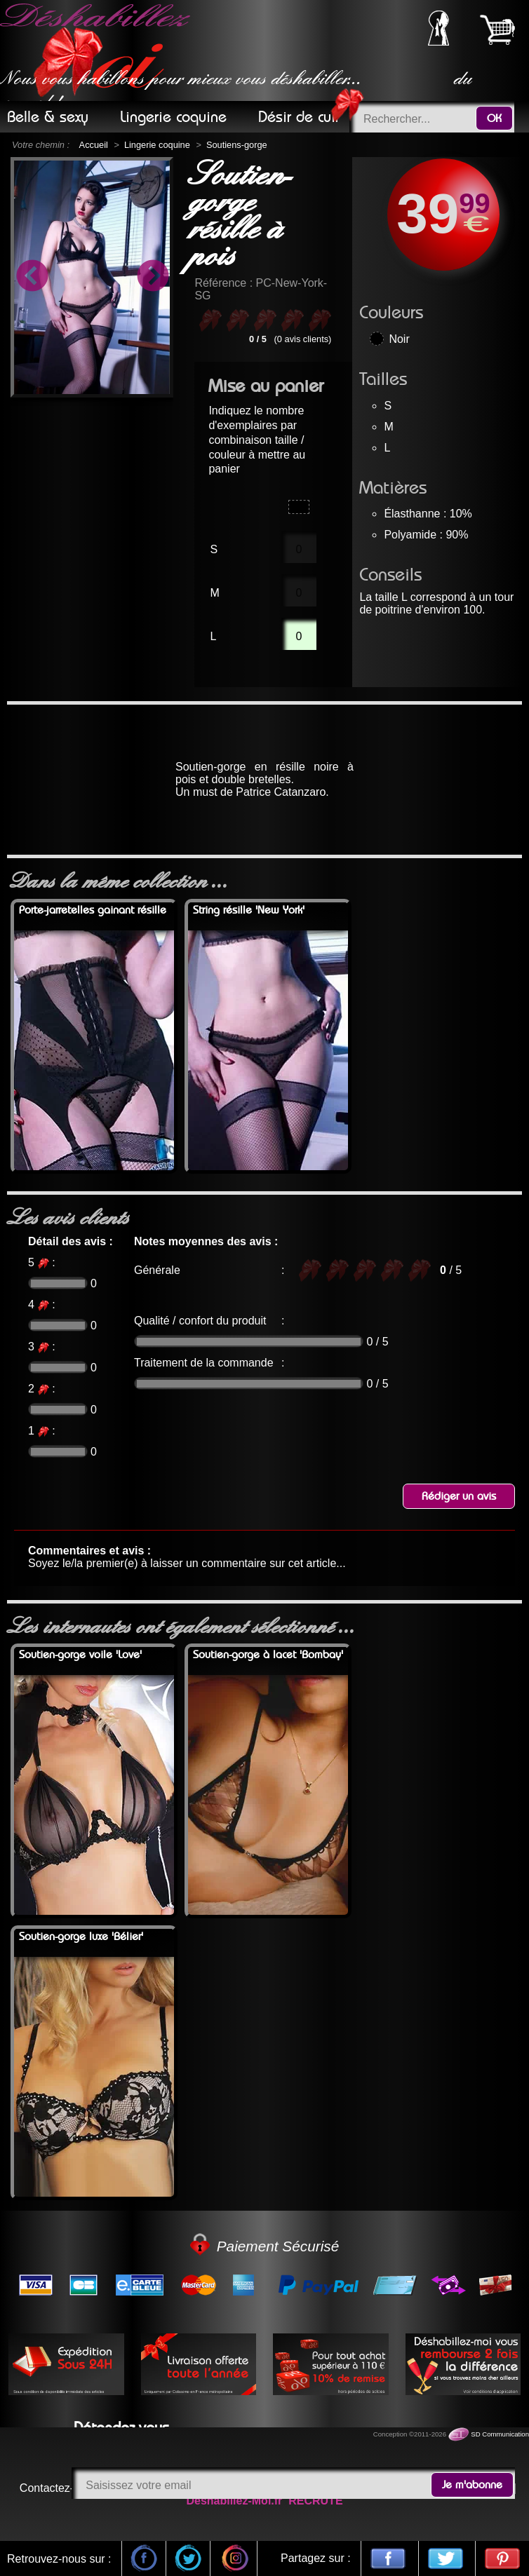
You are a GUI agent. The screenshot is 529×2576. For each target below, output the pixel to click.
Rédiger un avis (459, 1496)
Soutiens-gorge (236, 145)
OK (494, 118)
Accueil (93, 145)
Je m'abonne (472, 2485)
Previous (32, 278)
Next (152, 278)
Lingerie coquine (157, 145)
